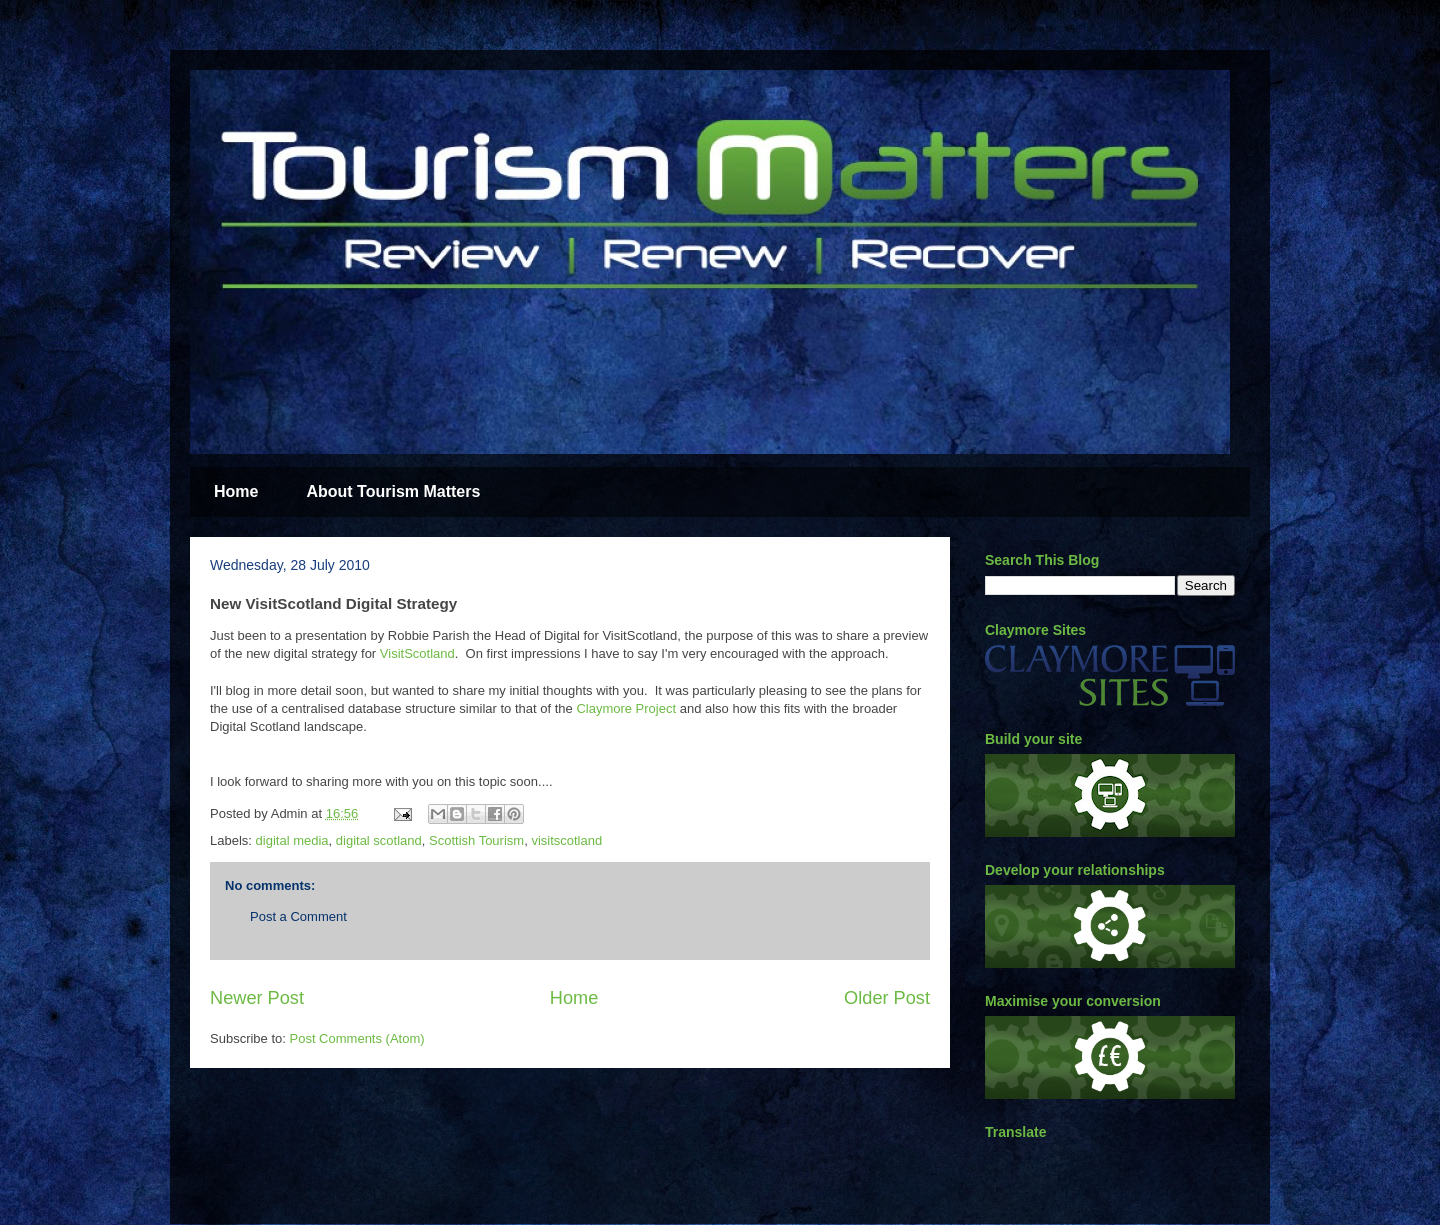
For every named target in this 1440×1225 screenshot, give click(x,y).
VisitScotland (417, 653)
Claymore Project (626, 708)
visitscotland (566, 840)
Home (236, 491)
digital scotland (379, 840)
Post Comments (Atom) (357, 1038)
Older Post (887, 998)
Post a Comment (298, 916)
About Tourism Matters (393, 491)
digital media (292, 840)
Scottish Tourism (476, 840)
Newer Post (257, 998)
